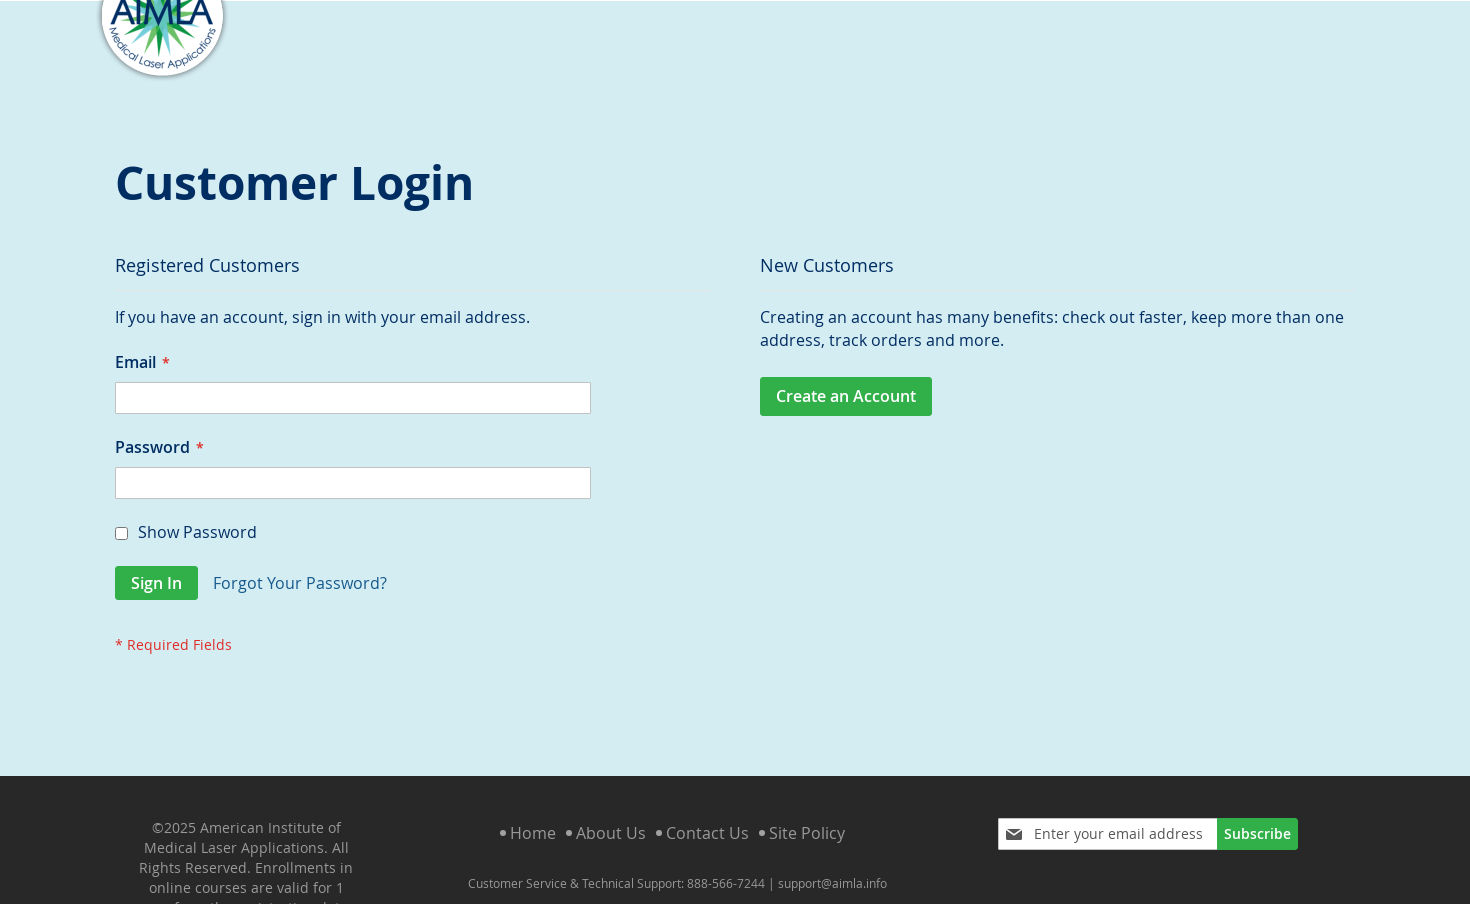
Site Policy (807, 817)
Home (533, 817)
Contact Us (707, 817)
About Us (611, 817)
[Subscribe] (1257, 818)
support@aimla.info (832, 867)
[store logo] (162, 67)
